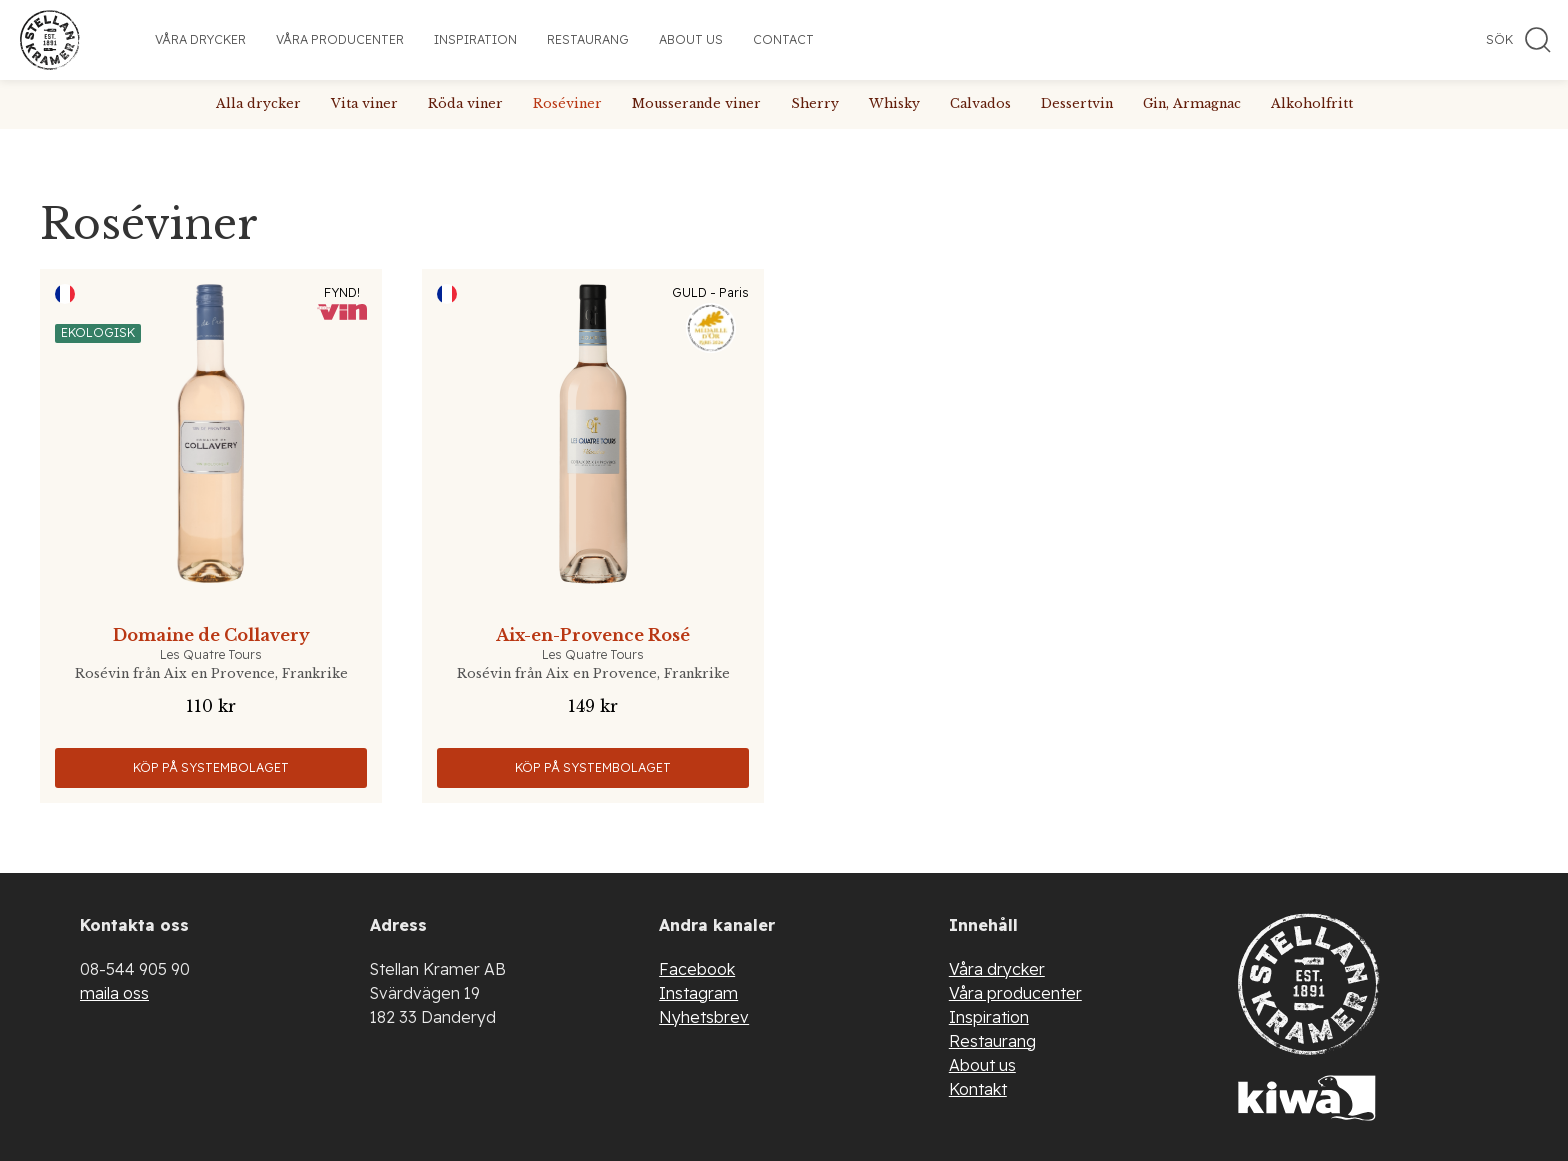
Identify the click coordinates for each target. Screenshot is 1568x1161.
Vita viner (364, 103)
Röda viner (465, 103)
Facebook (697, 969)
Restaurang (588, 39)
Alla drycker (258, 103)
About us (691, 39)
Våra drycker (200, 39)
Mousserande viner (696, 103)
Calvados (980, 103)
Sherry (815, 103)
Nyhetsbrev (704, 1017)
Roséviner (567, 103)
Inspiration (475, 39)
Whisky (894, 103)
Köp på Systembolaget (211, 767)
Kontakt (978, 1089)
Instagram (698, 993)
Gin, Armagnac (1192, 103)
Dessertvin (1077, 103)
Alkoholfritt (1312, 103)
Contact (783, 39)
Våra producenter (340, 39)
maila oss (114, 993)
